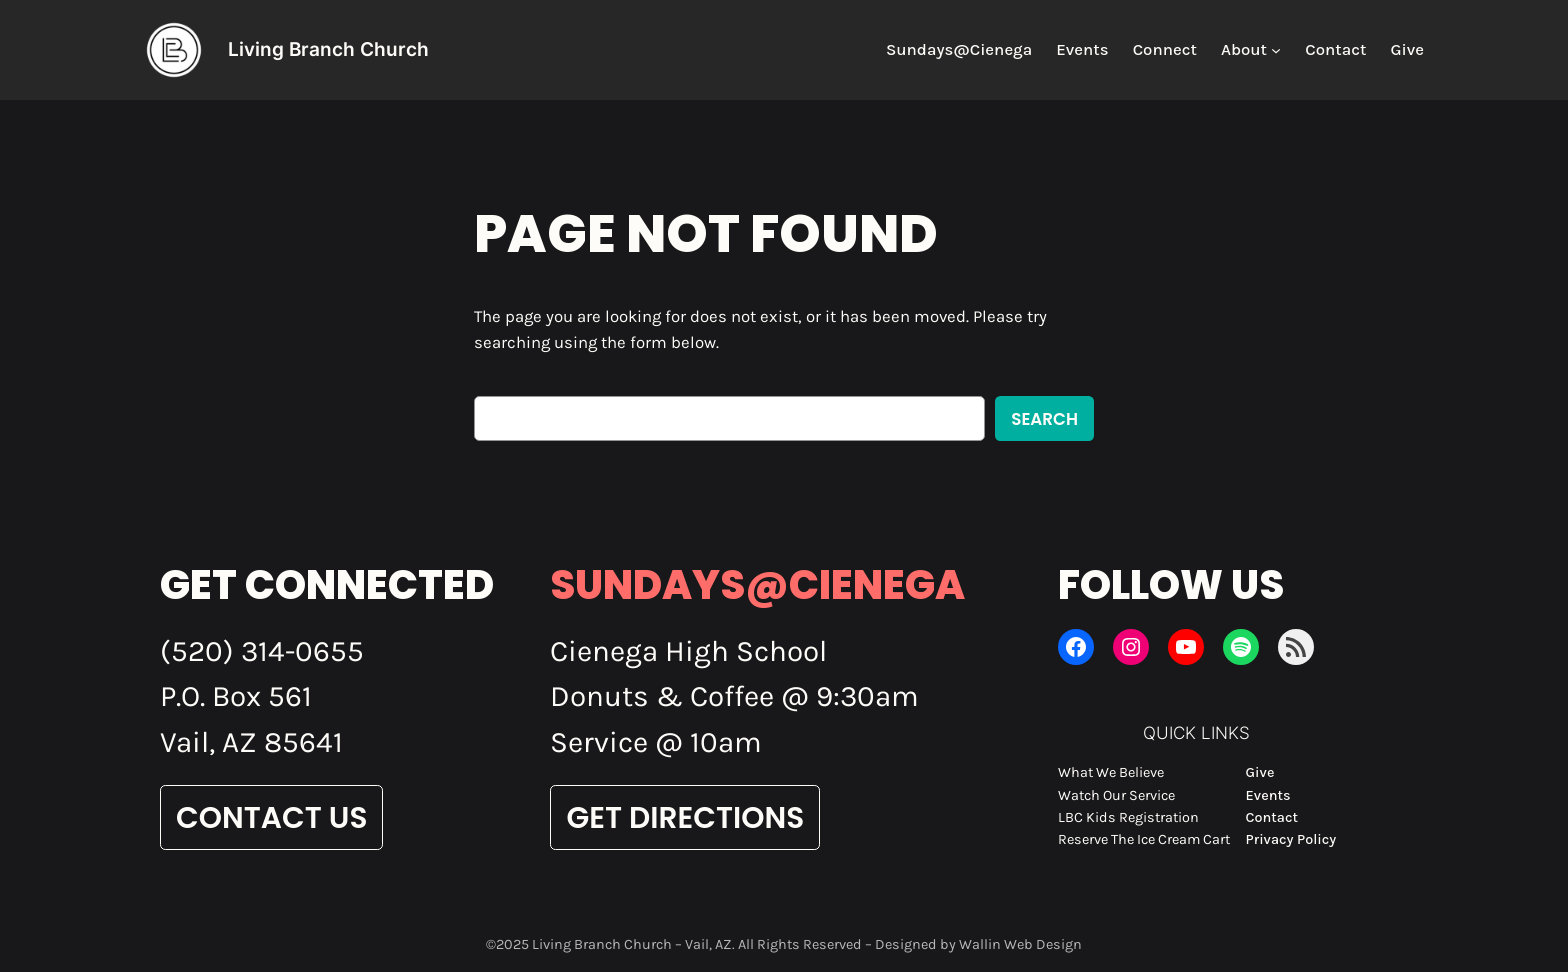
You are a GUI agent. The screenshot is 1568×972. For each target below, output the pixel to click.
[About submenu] (1276, 50)
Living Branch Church (328, 49)
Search (1044, 419)
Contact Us (271, 817)
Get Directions (685, 817)
